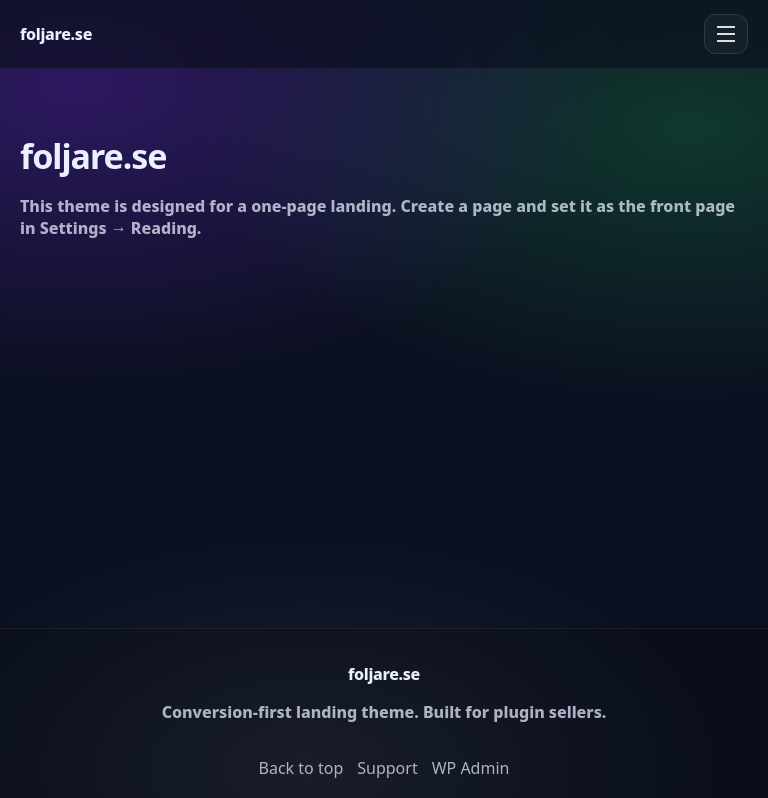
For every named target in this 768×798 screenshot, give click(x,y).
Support (387, 768)
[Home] (56, 34)
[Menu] (726, 34)
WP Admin (471, 768)
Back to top (301, 768)
